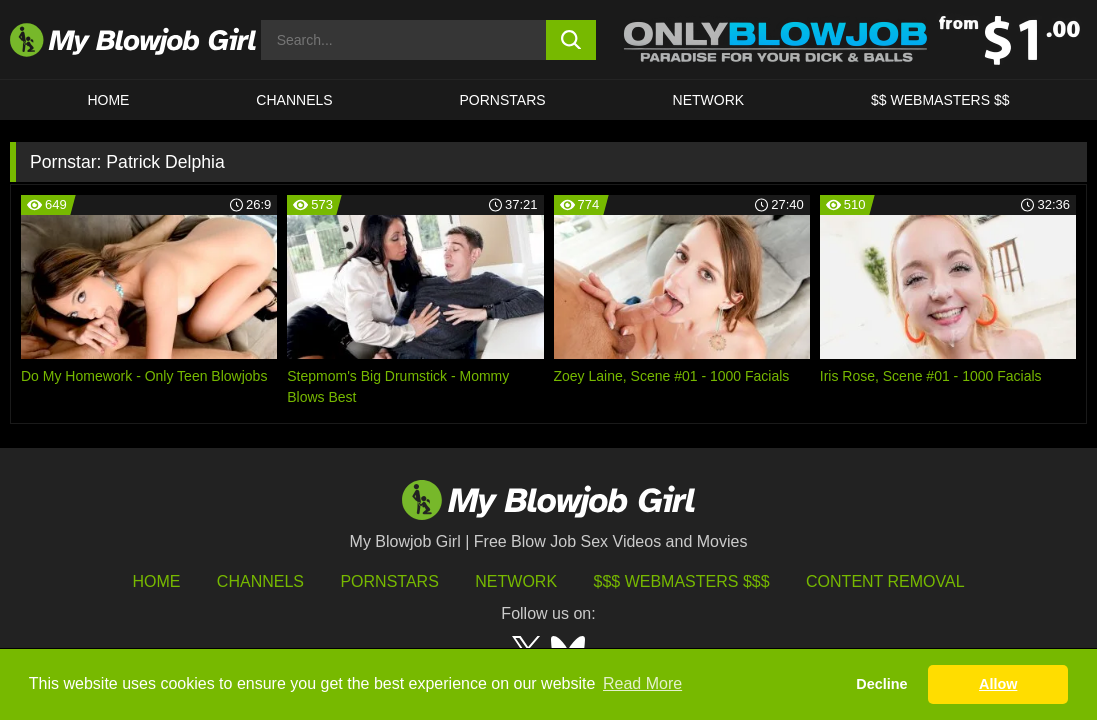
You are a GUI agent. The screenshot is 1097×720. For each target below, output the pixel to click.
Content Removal (885, 581)
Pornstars (389, 581)
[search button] (571, 40)
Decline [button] (881, 684)
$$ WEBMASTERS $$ (940, 100)
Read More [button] (642, 683)
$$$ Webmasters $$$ (682, 581)
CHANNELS (294, 100)
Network (709, 100)
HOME (108, 100)
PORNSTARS (503, 100)
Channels (260, 581)
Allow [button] (998, 684)
